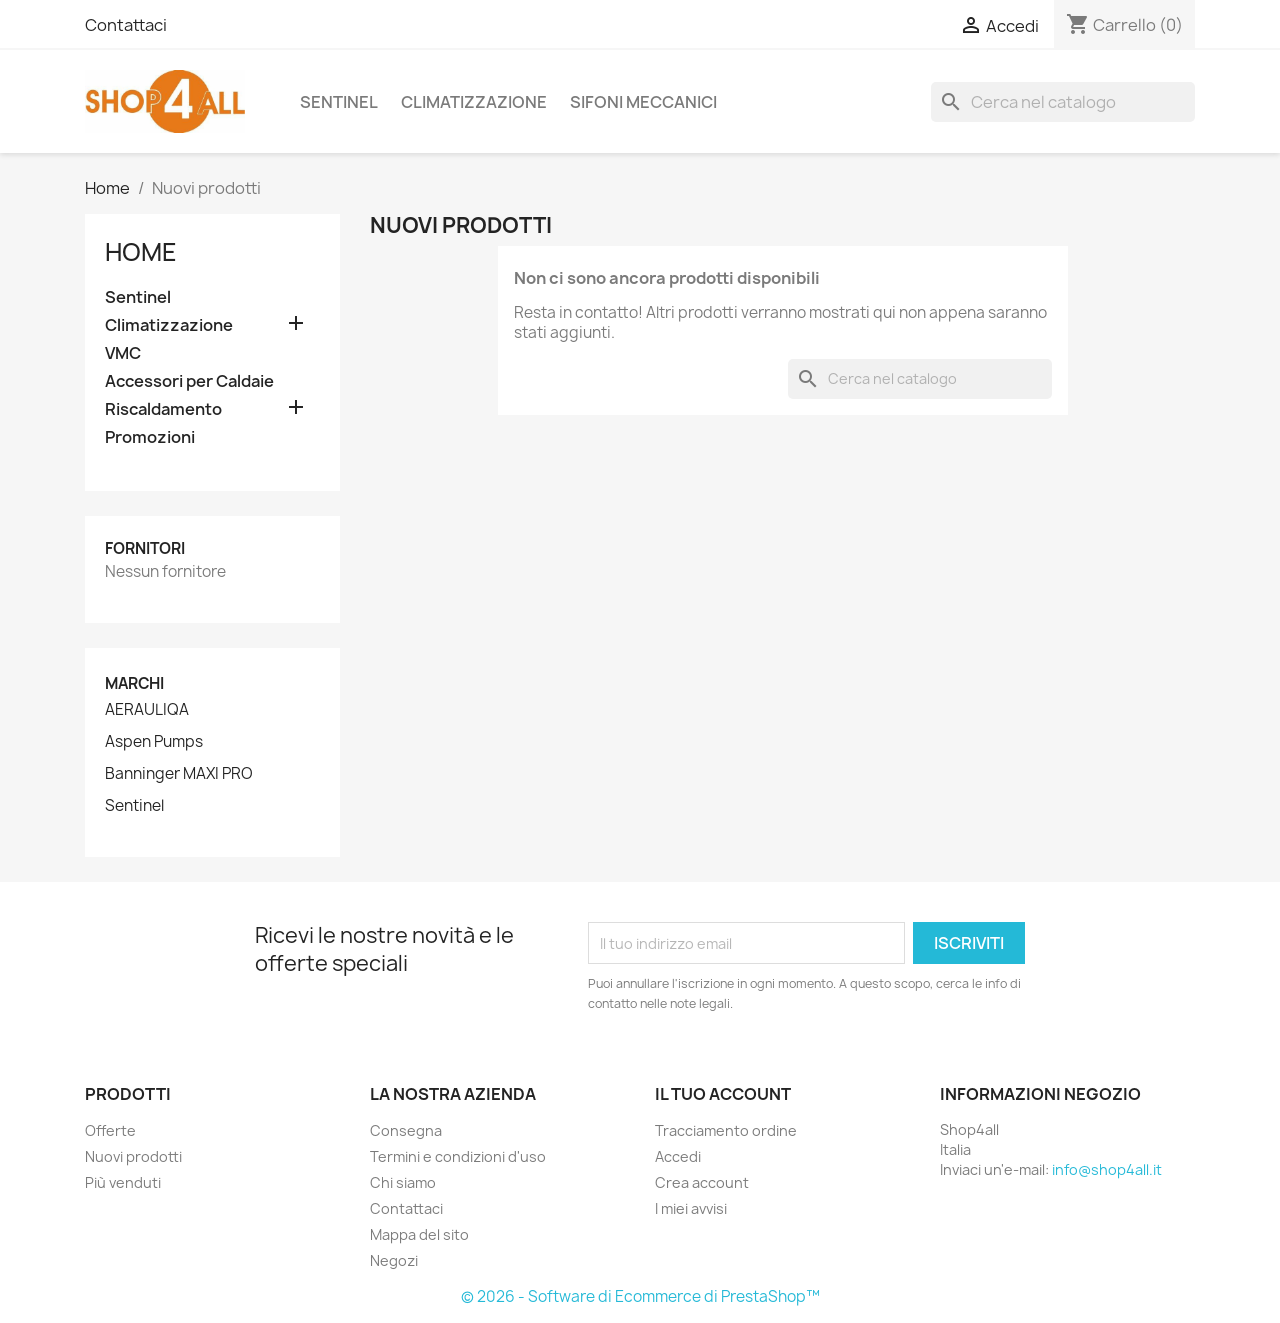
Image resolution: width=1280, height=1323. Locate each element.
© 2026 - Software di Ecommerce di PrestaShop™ (640, 1296)
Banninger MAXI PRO (179, 774)
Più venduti (123, 1182)
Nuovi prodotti (133, 1156)
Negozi (394, 1260)
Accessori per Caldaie (189, 381)
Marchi (134, 683)
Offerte (110, 1130)
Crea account (702, 1182)
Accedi (678, 1156)
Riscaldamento (163, 409)
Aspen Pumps (154, 742)
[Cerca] (1063, 102)
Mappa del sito (419, 1234)
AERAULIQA (147, 710)
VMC (123, 353)
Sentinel (339, 102)
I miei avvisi (691, 1208)
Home (141, 252)
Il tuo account (723, 1094)
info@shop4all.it (1107, 1169)
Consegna (406, 1130)
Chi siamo (403, 1182)
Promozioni (150, 437)
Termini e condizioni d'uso (458, 1156)
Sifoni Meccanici (643, 102)
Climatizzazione (474, 102)
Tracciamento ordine (726, 1130)
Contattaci (126, 25)
